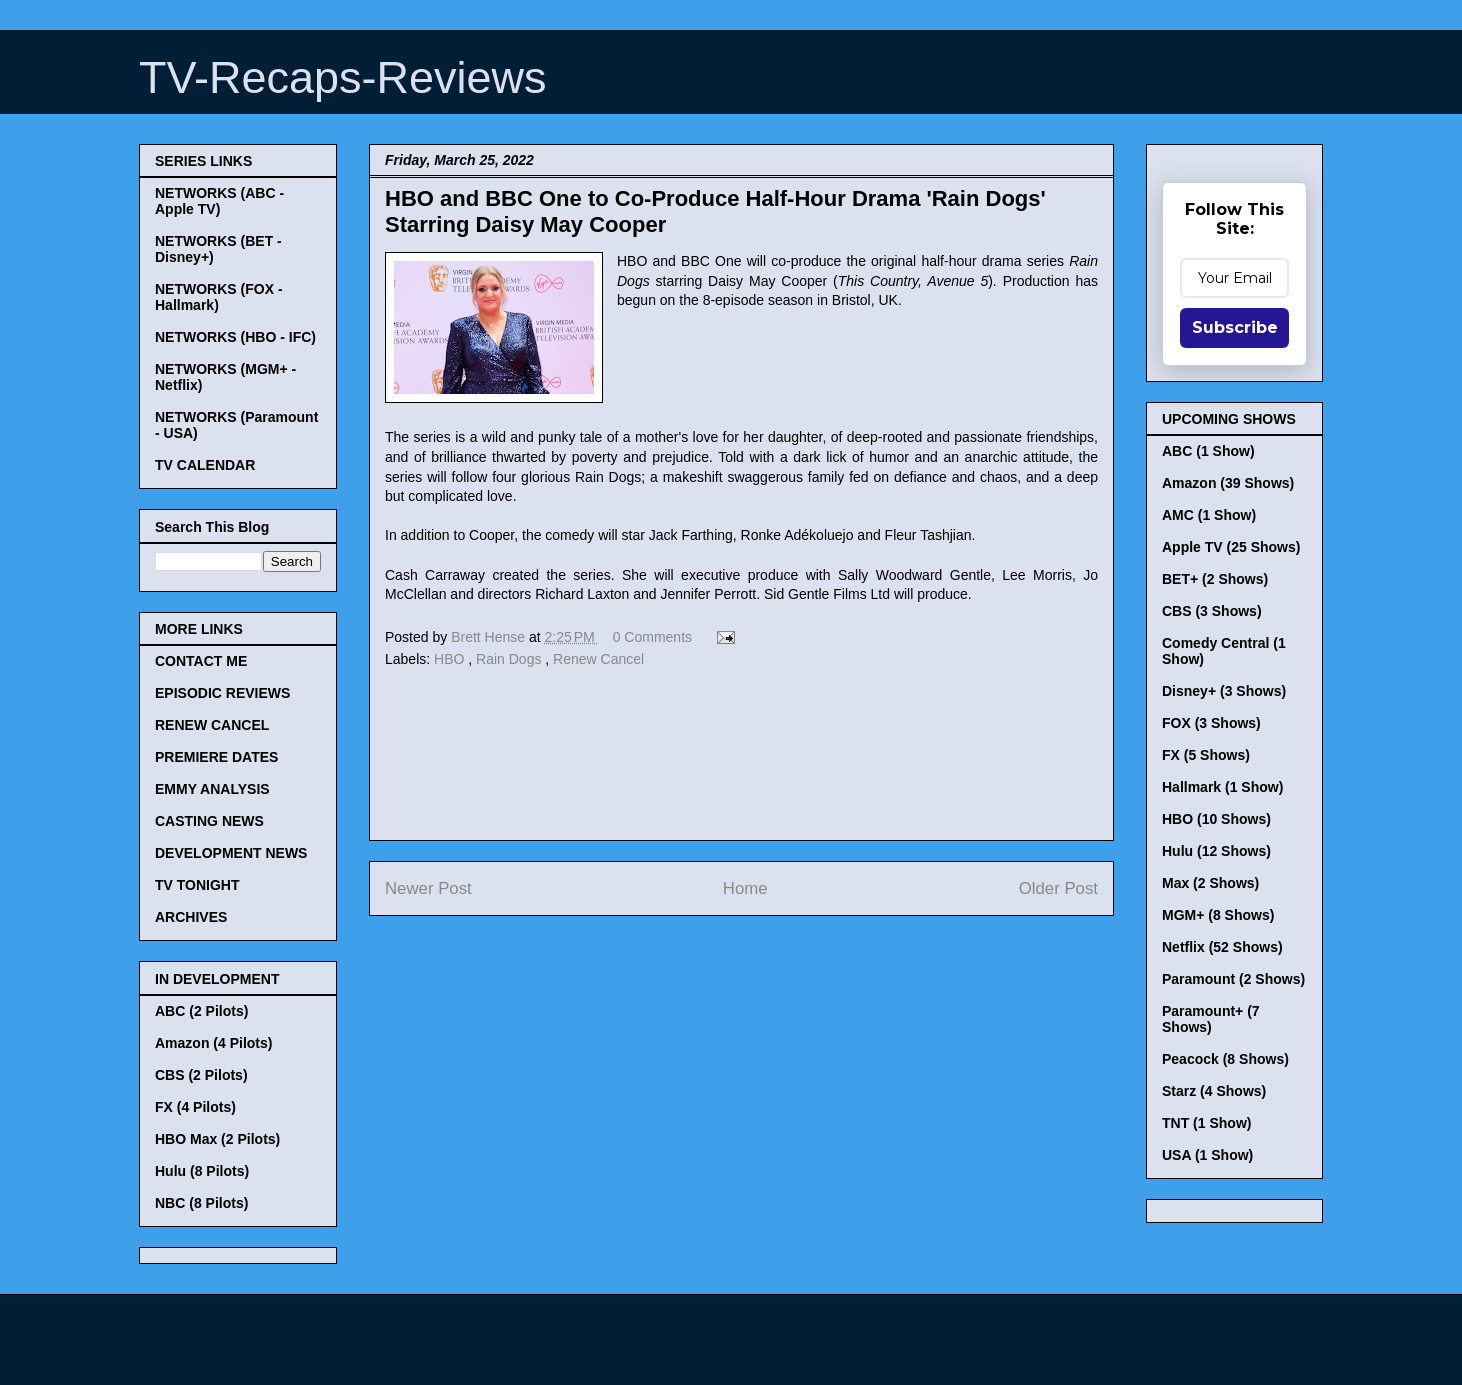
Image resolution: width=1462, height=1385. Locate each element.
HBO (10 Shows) (1216, 819)
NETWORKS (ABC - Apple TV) (219, 201)
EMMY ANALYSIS (212, 789)
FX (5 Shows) (1206, 755)
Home (745, 888)
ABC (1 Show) (1208, 451)
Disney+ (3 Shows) (1224, 691)
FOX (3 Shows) (1211, 723)
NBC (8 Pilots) (201, 1203)
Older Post (1058, 888)
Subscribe (1235, 327)
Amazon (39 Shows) (1228, 483)
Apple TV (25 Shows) (1231, 547)
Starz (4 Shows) (1214, 1091)
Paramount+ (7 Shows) (1211, 1019)
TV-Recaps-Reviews (343, 77)
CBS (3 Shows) (1212, 611)
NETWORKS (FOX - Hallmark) (219, 297)
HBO (451, 659)
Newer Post (428, 888)
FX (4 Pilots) (195, 1107)
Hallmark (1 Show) (1222, 787)
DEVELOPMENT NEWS (231, 853)
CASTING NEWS (209, 821)
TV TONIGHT (197, 885)
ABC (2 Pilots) (201, 1011)
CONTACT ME (201, 661)
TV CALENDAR (205, 465)
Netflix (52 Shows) (1222, 947)
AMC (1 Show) (1209, 515)
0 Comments (652, 637)
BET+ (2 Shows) (1215, 579)
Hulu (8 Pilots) (202, 1171)
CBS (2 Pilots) (201, 1075)
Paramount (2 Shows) (1233, 979)
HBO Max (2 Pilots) (217, 1139)
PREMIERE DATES (216, 757)
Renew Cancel (598, 659)
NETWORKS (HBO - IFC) (235, 337)
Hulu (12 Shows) (1216, 851)
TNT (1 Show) (1206, 1123)
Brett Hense (490, 637)
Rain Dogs (510, 659)
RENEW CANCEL (212, 725)
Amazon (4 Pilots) (213, 1043)
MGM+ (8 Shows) (1218, 915)
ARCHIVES (191, 917)
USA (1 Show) (1207, 1155)
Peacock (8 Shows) (1225, 1059)
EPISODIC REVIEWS (222, 693)
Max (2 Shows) (1210, 883)
